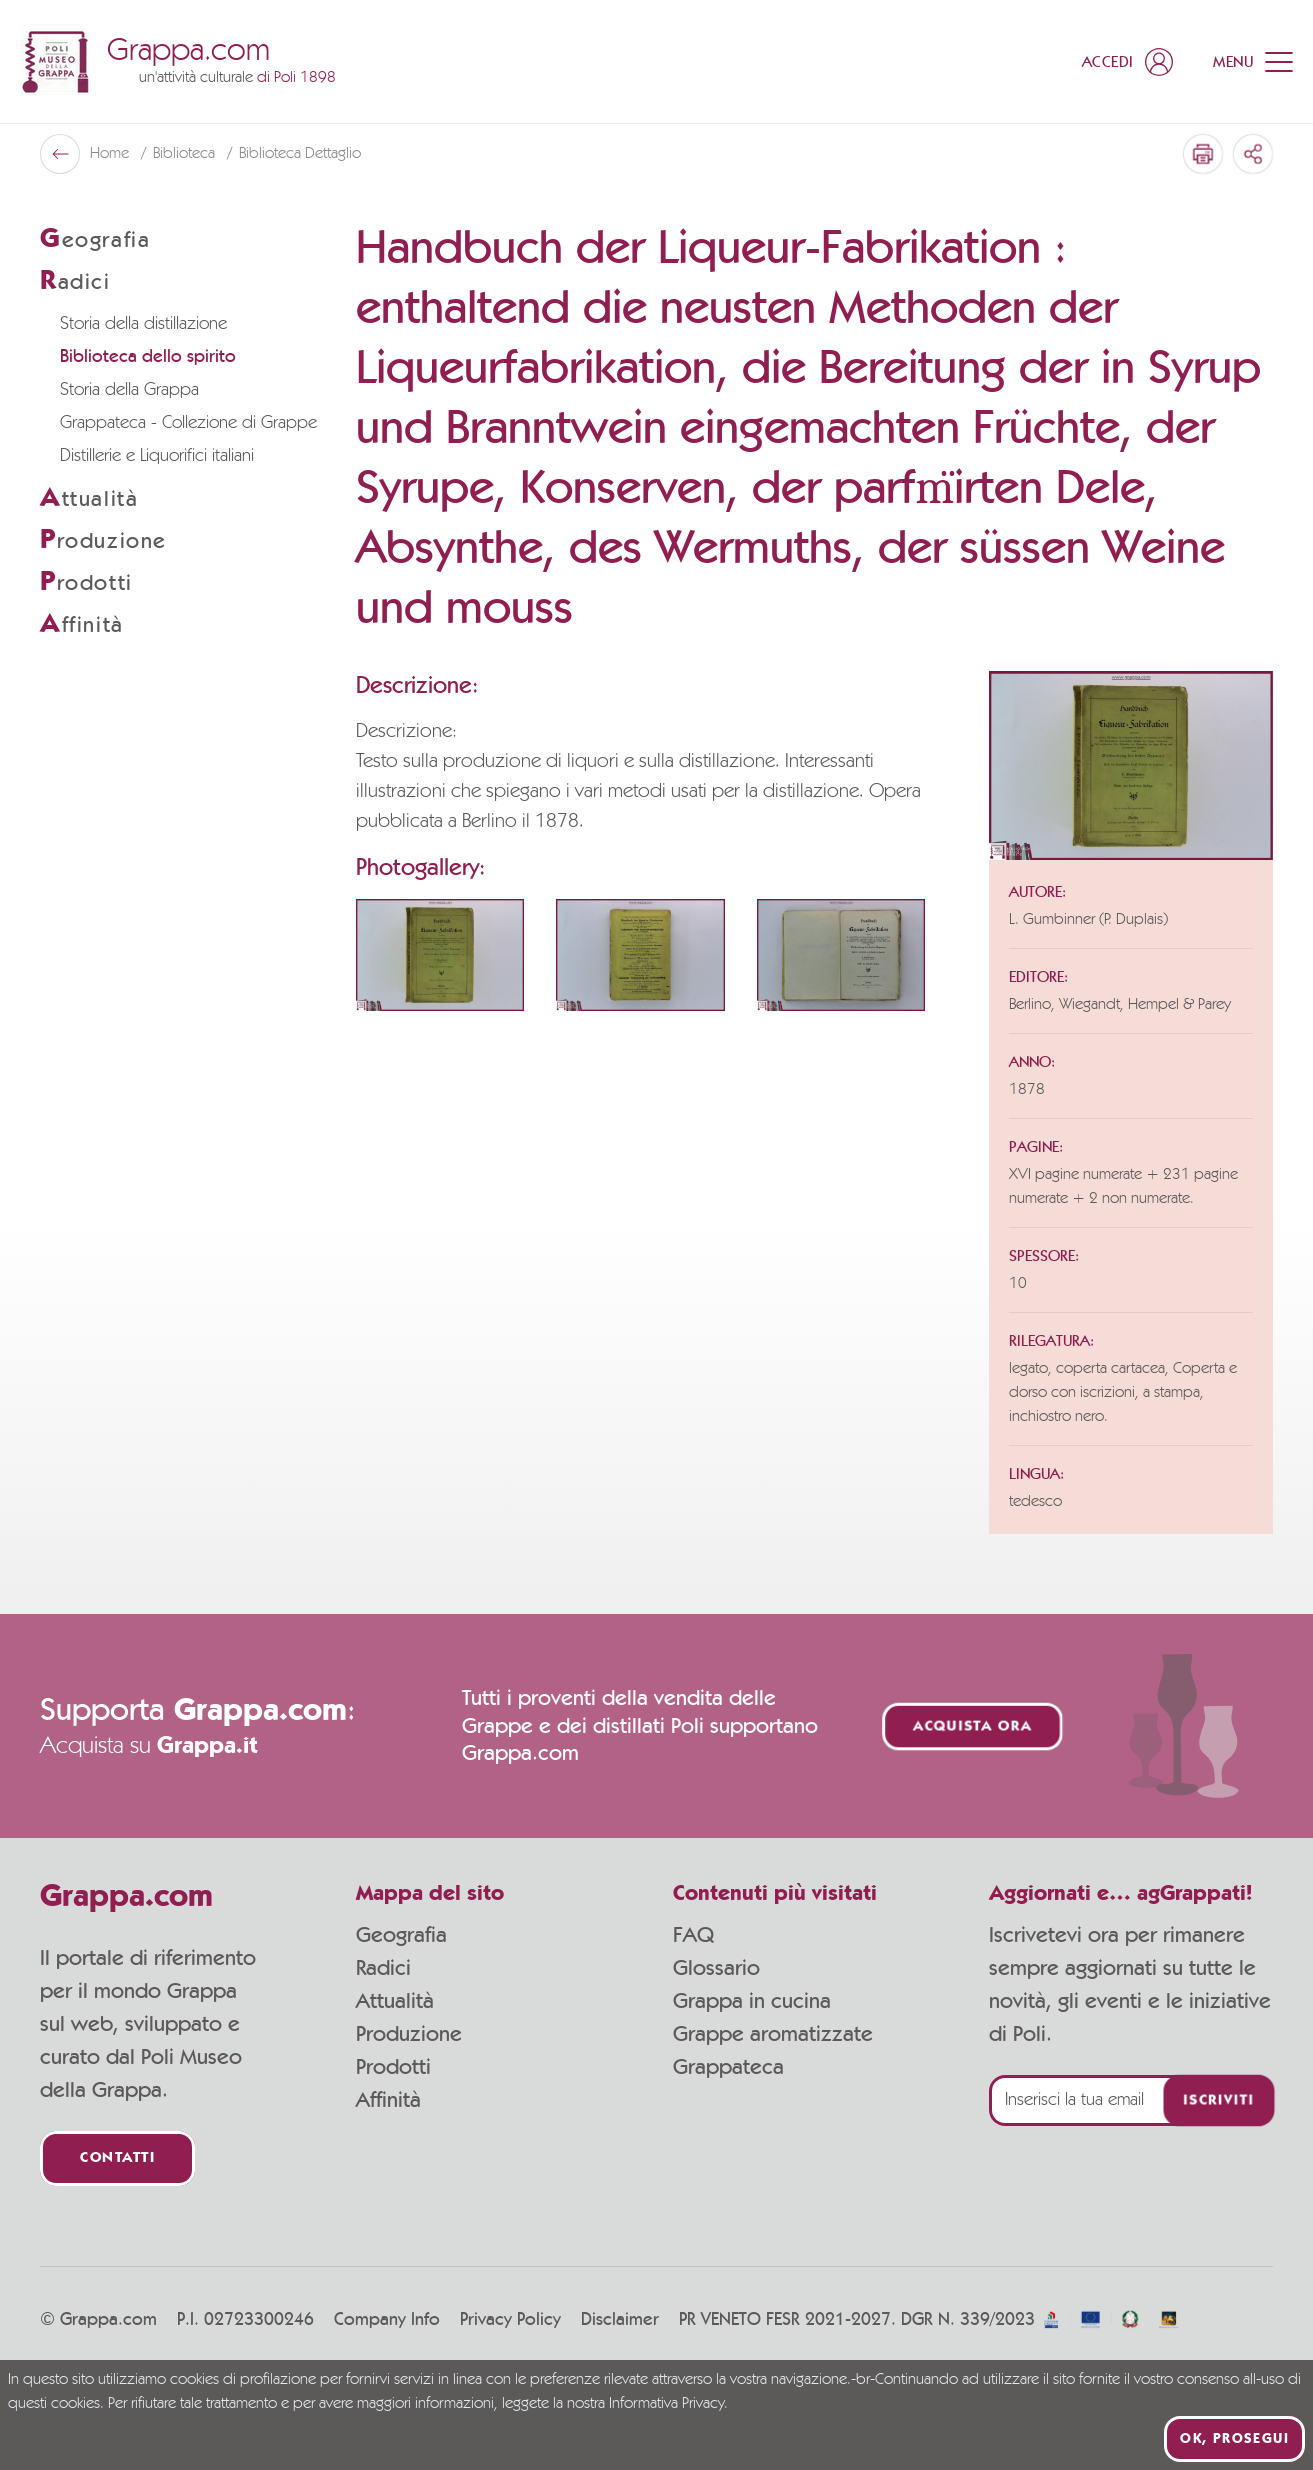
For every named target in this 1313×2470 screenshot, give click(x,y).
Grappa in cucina (752, 2001)
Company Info (387, 2320)
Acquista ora (973, 1726)
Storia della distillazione (143, 324)
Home (111, 154)
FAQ (693, 1935)
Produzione (409, 2034)
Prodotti (393, 2067)
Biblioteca (186, 154)
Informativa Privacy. (668, 2404)
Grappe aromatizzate (773, 2034)
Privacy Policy (510, 2320)
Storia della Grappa (129, 390)
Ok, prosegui (1234, 2439)
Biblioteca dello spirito (148, 357)
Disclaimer (620, 2320)
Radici (383, 1968)
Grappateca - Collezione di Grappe (188, 423)
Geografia (401, 1935)
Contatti (117, 2158)
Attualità (395, 2001)
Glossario (716, 1968)
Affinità (388, 2100)
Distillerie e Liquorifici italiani (157, 456)
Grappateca (728, 2067)
